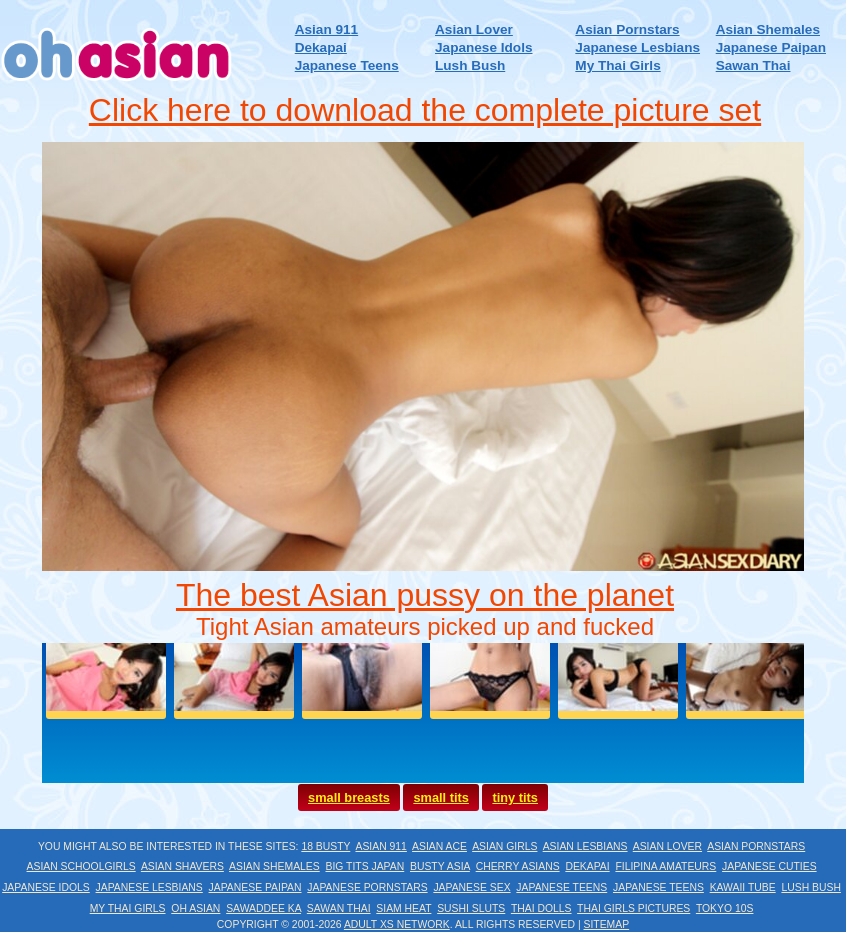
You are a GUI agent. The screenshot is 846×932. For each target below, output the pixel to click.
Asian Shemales (768, 29)
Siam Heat (403, 908)
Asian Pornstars (627, 29)
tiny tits (515, 797)
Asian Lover (474, 29)
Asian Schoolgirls (81, 866)
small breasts (349, 797)
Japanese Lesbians (637, 47)
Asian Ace (439, 846)
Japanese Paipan (771, 47)
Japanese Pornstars (367, 887)
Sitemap (607, 924)
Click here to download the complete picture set (425, 110)
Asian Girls (504, 846)
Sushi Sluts (471, 908)
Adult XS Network (397, 924)
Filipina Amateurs (665, 866)
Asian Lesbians (585, 846)
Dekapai (321, 47)
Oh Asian (195, 908)
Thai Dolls (541, 908)
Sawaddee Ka (263, 908)
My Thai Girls (617, 65)
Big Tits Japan (365, 866)
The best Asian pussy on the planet (425, 595)
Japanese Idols (483, 47)
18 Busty (325, 846)
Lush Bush (470, 65)
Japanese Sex (471, 887)
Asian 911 (326, 29)
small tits (440, 797)
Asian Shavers (182, 866)
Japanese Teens (347, 65)
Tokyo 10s (725, 908)
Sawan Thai (753, 65)
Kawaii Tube (743, 887)
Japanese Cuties (769, 866)
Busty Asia (440, 866)
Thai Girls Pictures (633, 908)
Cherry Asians (518, 866)
